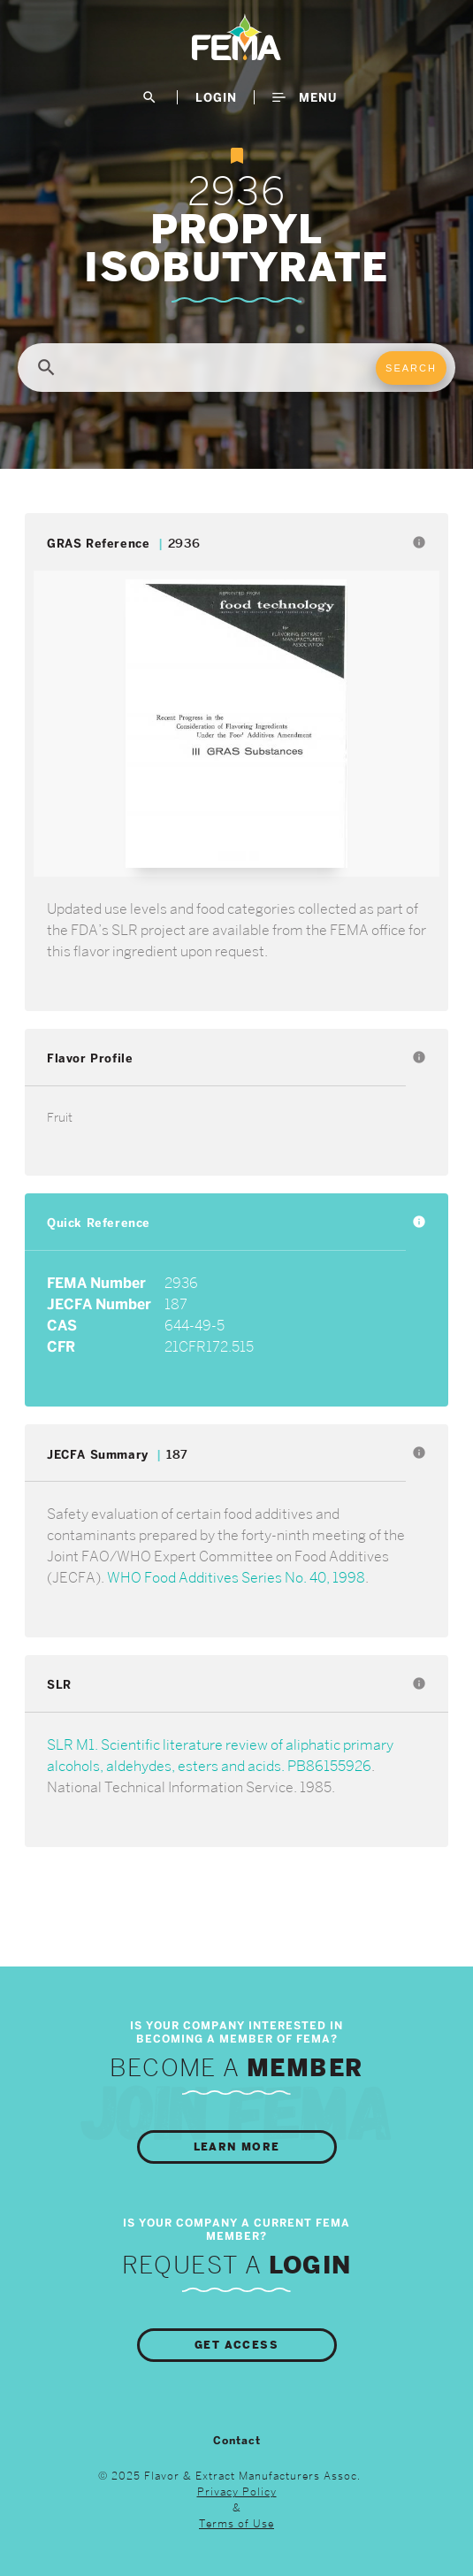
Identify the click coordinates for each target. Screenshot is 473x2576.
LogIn (216, 97)
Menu (304, 97)
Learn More (237, 2147)
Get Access (236, 2345)
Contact (237, 2441)
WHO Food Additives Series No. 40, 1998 (236, 1577)
